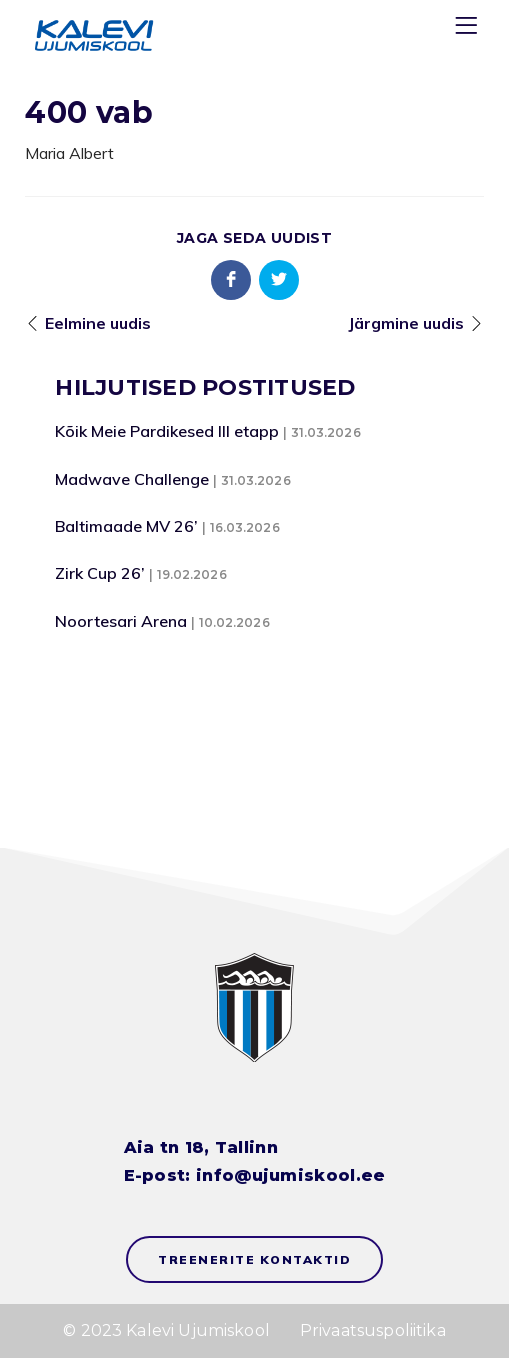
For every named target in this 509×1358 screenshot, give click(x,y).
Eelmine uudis (98, 323)
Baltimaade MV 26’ (126, 526)
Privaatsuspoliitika (373, 1330)
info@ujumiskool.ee (290, 1175)
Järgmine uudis (406, 323)
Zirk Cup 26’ (100, 573)
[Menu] (469, 29)
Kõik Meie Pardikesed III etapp (167, 431)
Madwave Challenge (132, 479)
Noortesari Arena (121, 621)
